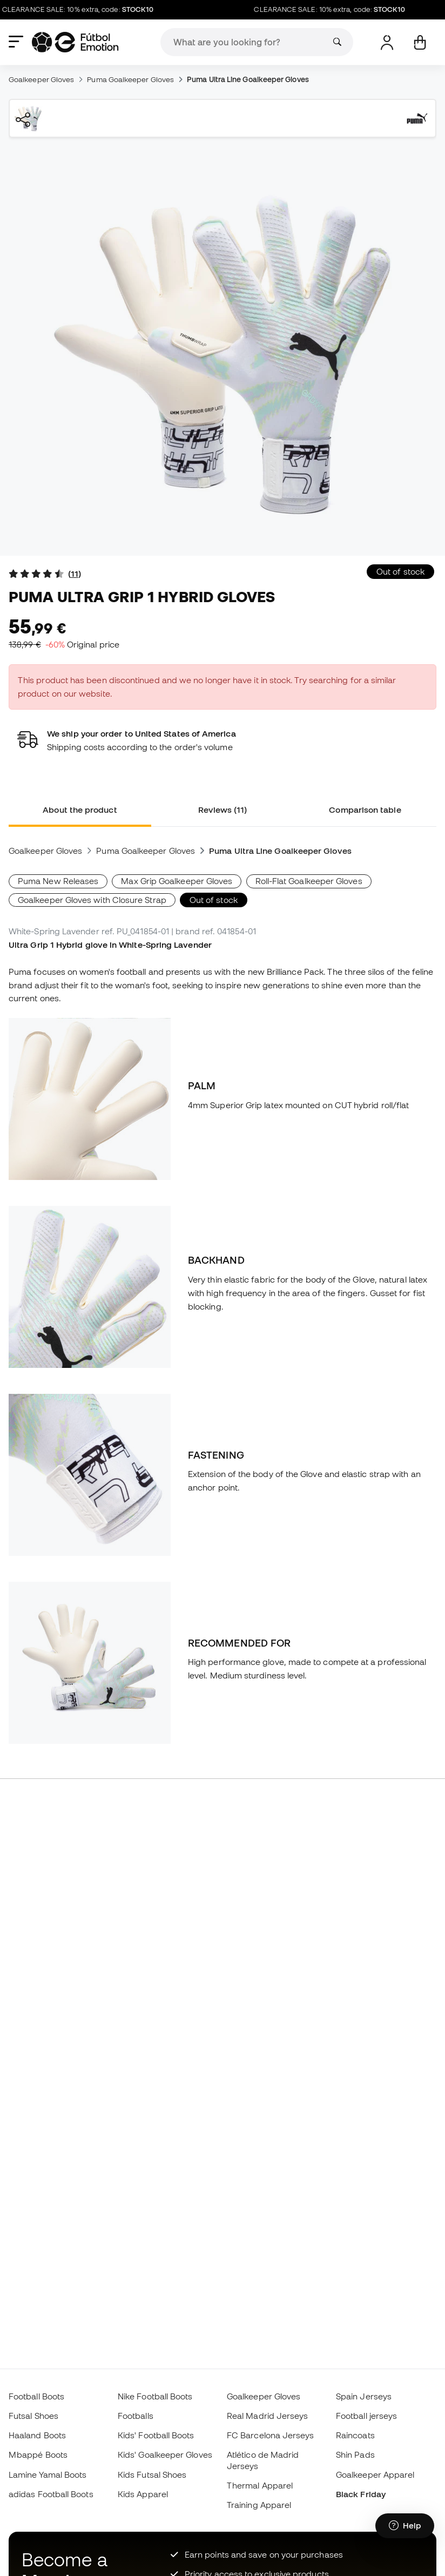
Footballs (135, 2415)
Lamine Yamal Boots (47, 2474)
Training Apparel (259, 2505)
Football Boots (36, 2396)
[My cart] (419, 42)
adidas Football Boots (51, 2494)
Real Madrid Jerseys (267, 2415)
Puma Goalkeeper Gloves (130, 79)
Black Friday (361, 2494)
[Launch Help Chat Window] (404, 2525)
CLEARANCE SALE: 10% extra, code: (84, 9)
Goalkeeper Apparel (375, 2474)
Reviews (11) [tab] (222, 809)
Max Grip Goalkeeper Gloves (176, 881)
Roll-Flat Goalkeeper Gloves (308, 881)
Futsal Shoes (33, 2415)
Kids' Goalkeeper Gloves (165, 2454)
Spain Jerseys (364, 2396)
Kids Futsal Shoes (152, 2474)
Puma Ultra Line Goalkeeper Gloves (248, 79)
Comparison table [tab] (365, 809)
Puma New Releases (58, 881)
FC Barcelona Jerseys (270, 2435)
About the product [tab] (80, 809)
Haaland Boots (37, 2435)
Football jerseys (366, 2415)
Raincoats (355, 2435)
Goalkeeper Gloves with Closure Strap (92, 900)
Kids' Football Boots (156, 2435)
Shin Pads (355, 2454)
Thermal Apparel (260, 2485)
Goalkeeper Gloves (41, 79)
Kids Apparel (143, 2494)
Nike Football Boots (155, 2396)
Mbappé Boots (38, 2454)
